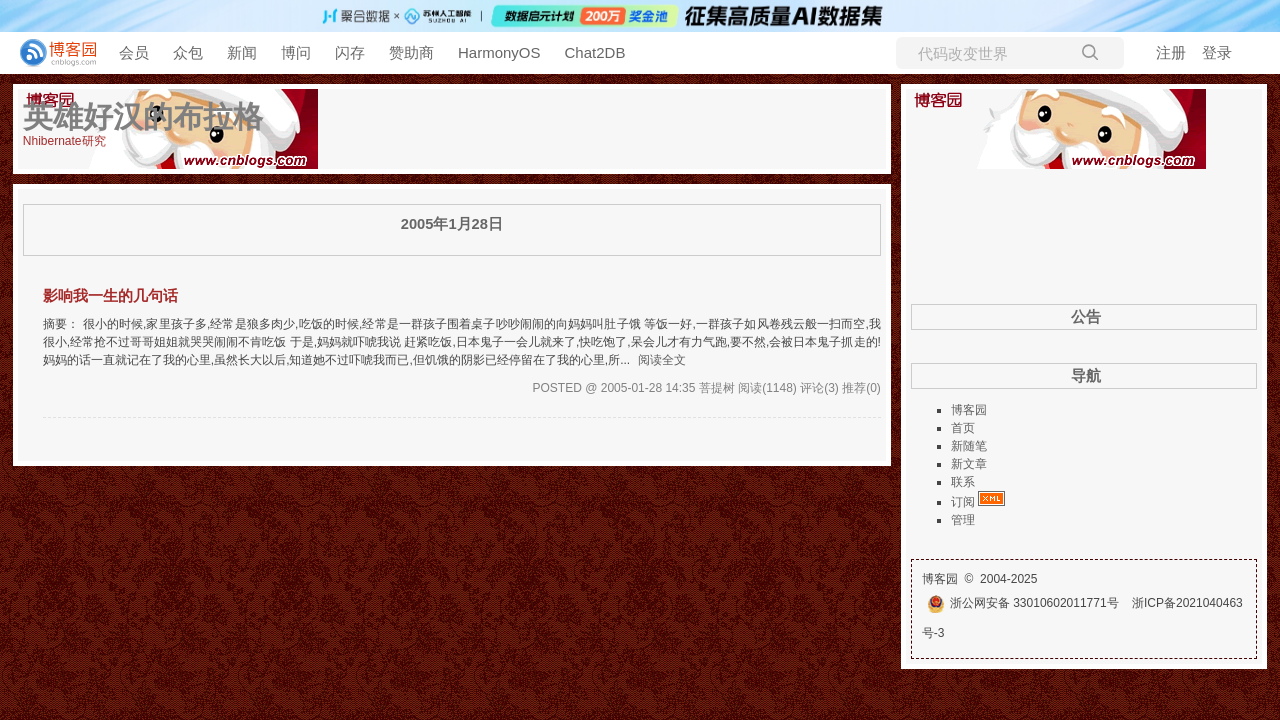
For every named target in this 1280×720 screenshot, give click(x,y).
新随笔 (969, 446)
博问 (296, 52)
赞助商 (411, 52)
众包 (188, 52)
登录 (1217, 52)
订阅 (963, 502)
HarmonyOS (499, 52)
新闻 (242, 52)
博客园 (969, 410)
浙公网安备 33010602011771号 (1023, 603)
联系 (963, 482)
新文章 (969, 464)
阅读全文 (662, 360)
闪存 (350, 52)
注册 (1171, 52)
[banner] (50, 53)
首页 (963, 428)
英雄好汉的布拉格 (143, 116)
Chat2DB (595, 52)
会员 (134, 52)
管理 (963, 520)
